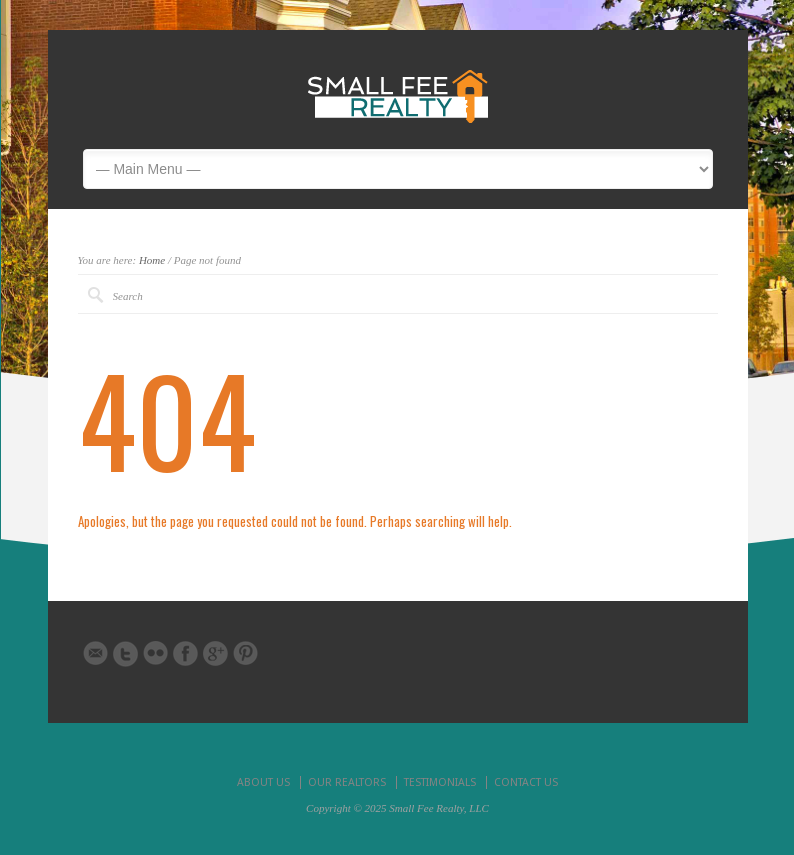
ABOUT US (263, 782)
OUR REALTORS (347, 782)
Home (152, 260)
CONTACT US (526, 782)
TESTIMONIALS (440, 782)
